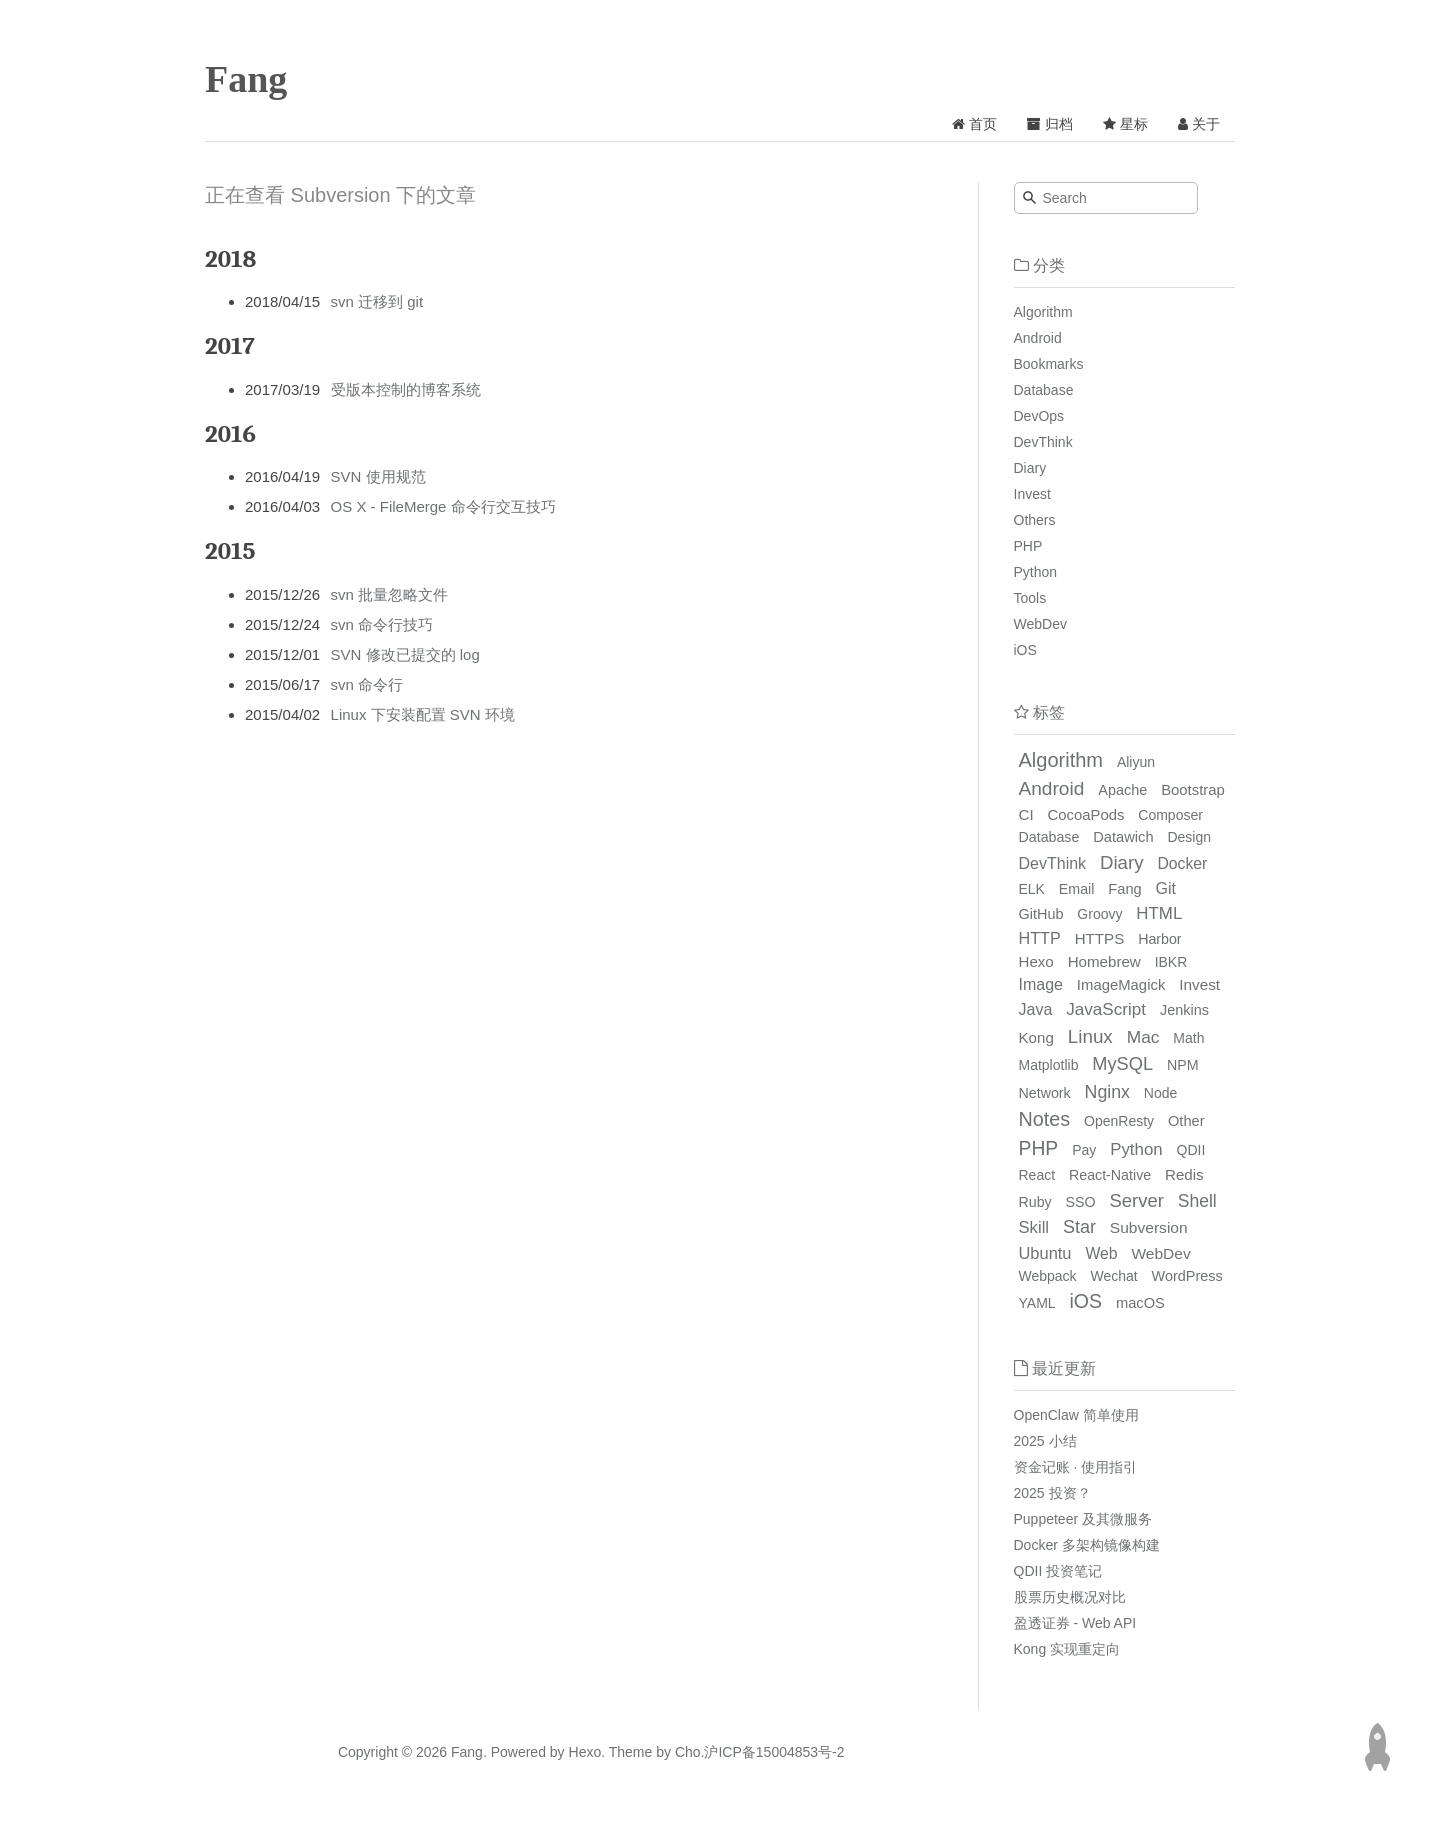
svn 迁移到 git (377, 301)
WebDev (1040, 624)
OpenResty (1119, 1121)
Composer (1170, 815)
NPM (1183, 1065)
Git (1166, 888)
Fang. (469, 1752)
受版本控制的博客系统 (406, 389)
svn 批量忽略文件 (390, 594)
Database (1044, 390)
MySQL (1122, 1064)
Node (1160, 1093)
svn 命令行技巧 (382, 624)
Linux (1090, 1036)
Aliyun (1136, 762)
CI (1026, 814)
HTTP (1040, 938)
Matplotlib (1049, 1065)
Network (1045, 1093)
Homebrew (1104, 961)
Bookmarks (1049, 364)
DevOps (1039, 416)
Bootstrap (1193, 790)
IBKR (1171, 962)
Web (1101, 1253)
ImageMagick (1121, 985)
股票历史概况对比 (1070, 1597)
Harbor (1159, 939)
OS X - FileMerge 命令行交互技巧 (443, 506)
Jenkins (1184, 1010)
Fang (246, 79)
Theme (628, 1752)
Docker (1182, 863)
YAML (1037, 1303)
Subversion (1149, 1227)
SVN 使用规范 (378, 476)
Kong (1036, 1037)
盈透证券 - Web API (1075, 1623)
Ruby (1035, 1202)
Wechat (1114, 1276)
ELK (1032, 889)
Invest (1032, 494)
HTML (1159, 913)
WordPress (1187, 1276)
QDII (1191, 1150)
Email (1077, 889)
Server (1137, 1200)
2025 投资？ (1052, 1493)
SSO (1081, 1202)
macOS (1140, 1303)
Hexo (1036, 961)
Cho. (687, 1752)
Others (1035, 520)
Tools (1030, 598)
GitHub (1041, 914)
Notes (1045, 1119)
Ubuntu (1045, 1253)
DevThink (1043, 442)
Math (1188, 1038)
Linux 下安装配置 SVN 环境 (423, 714)
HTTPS (1100, 938)
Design (1189, 837)
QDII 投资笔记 (1058, 1571)
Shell (1197, 1201)
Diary (1030, 468)
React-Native (1110, 1175)
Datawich (1123, 837)
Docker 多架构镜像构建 (1087, 1545)
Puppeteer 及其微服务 (1083, 1519)
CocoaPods (1086, 815)
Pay (1084, 1150)
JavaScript (1106, 1009)
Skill (1034, 1227)
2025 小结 (1045, 1441)
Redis (1184, 1174)
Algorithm (1043, 312)
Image (1041, 984)
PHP (1028, 546)
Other (1186, 1121)
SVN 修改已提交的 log (405, 654)
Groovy (1099, 914)
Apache (1122, 790)
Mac (1143, 1037)
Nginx (1107, 1092)
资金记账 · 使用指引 (1076, 1467)
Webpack (1048, 1276)
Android (1038, 338)
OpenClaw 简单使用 (1076, 1415)
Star (1079, 1227)
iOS (1025, 650)
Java (1036, 1009)
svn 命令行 (367, 684)
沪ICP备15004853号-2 (774, 1752)
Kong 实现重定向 (1067, 1649)
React (1037, 1175)
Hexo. (585, 1752)
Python (1036, 572)
